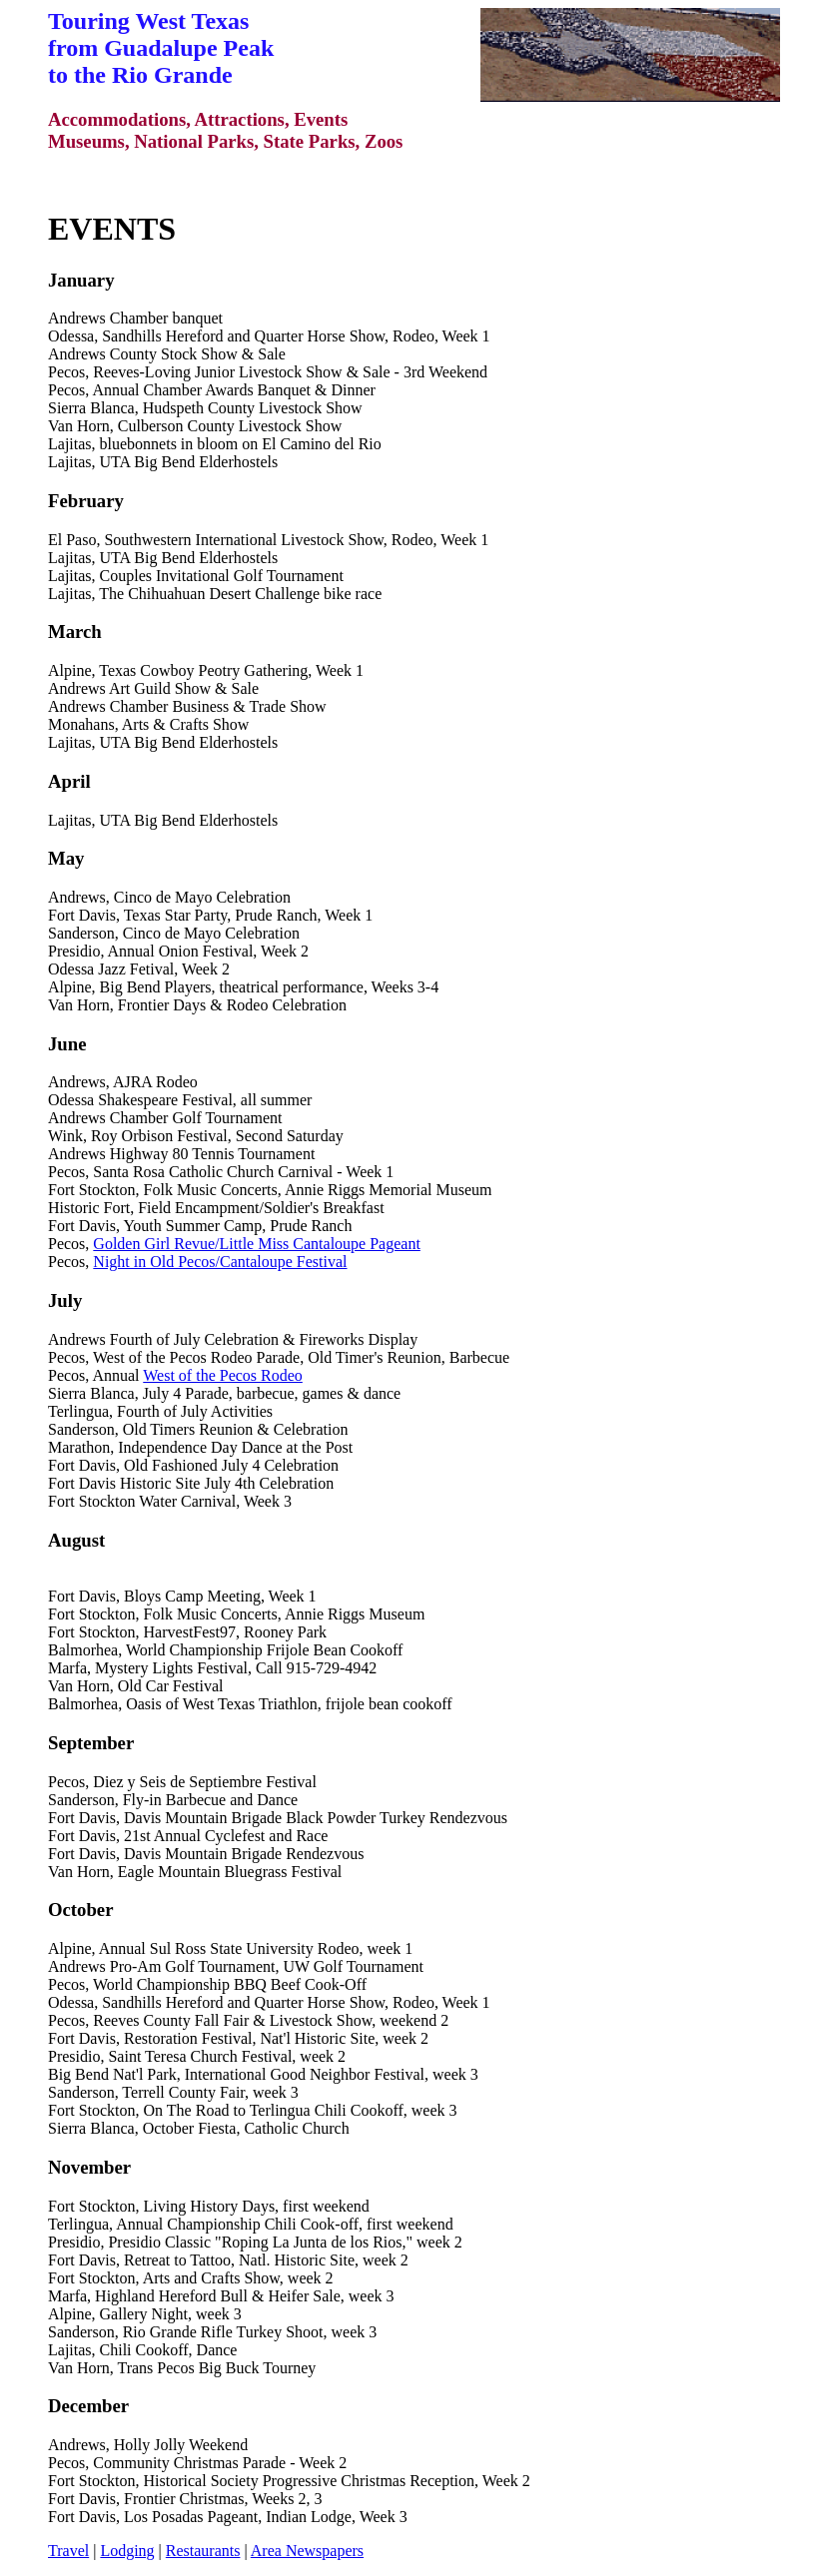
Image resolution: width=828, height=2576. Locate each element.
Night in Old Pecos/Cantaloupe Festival (220, 1261)
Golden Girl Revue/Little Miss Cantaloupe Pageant (256, 1243)
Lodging (127, 2550)
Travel (68, 2550)
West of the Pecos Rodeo (223, 1375)
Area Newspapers (307, 2550)
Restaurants (203, 2550)
